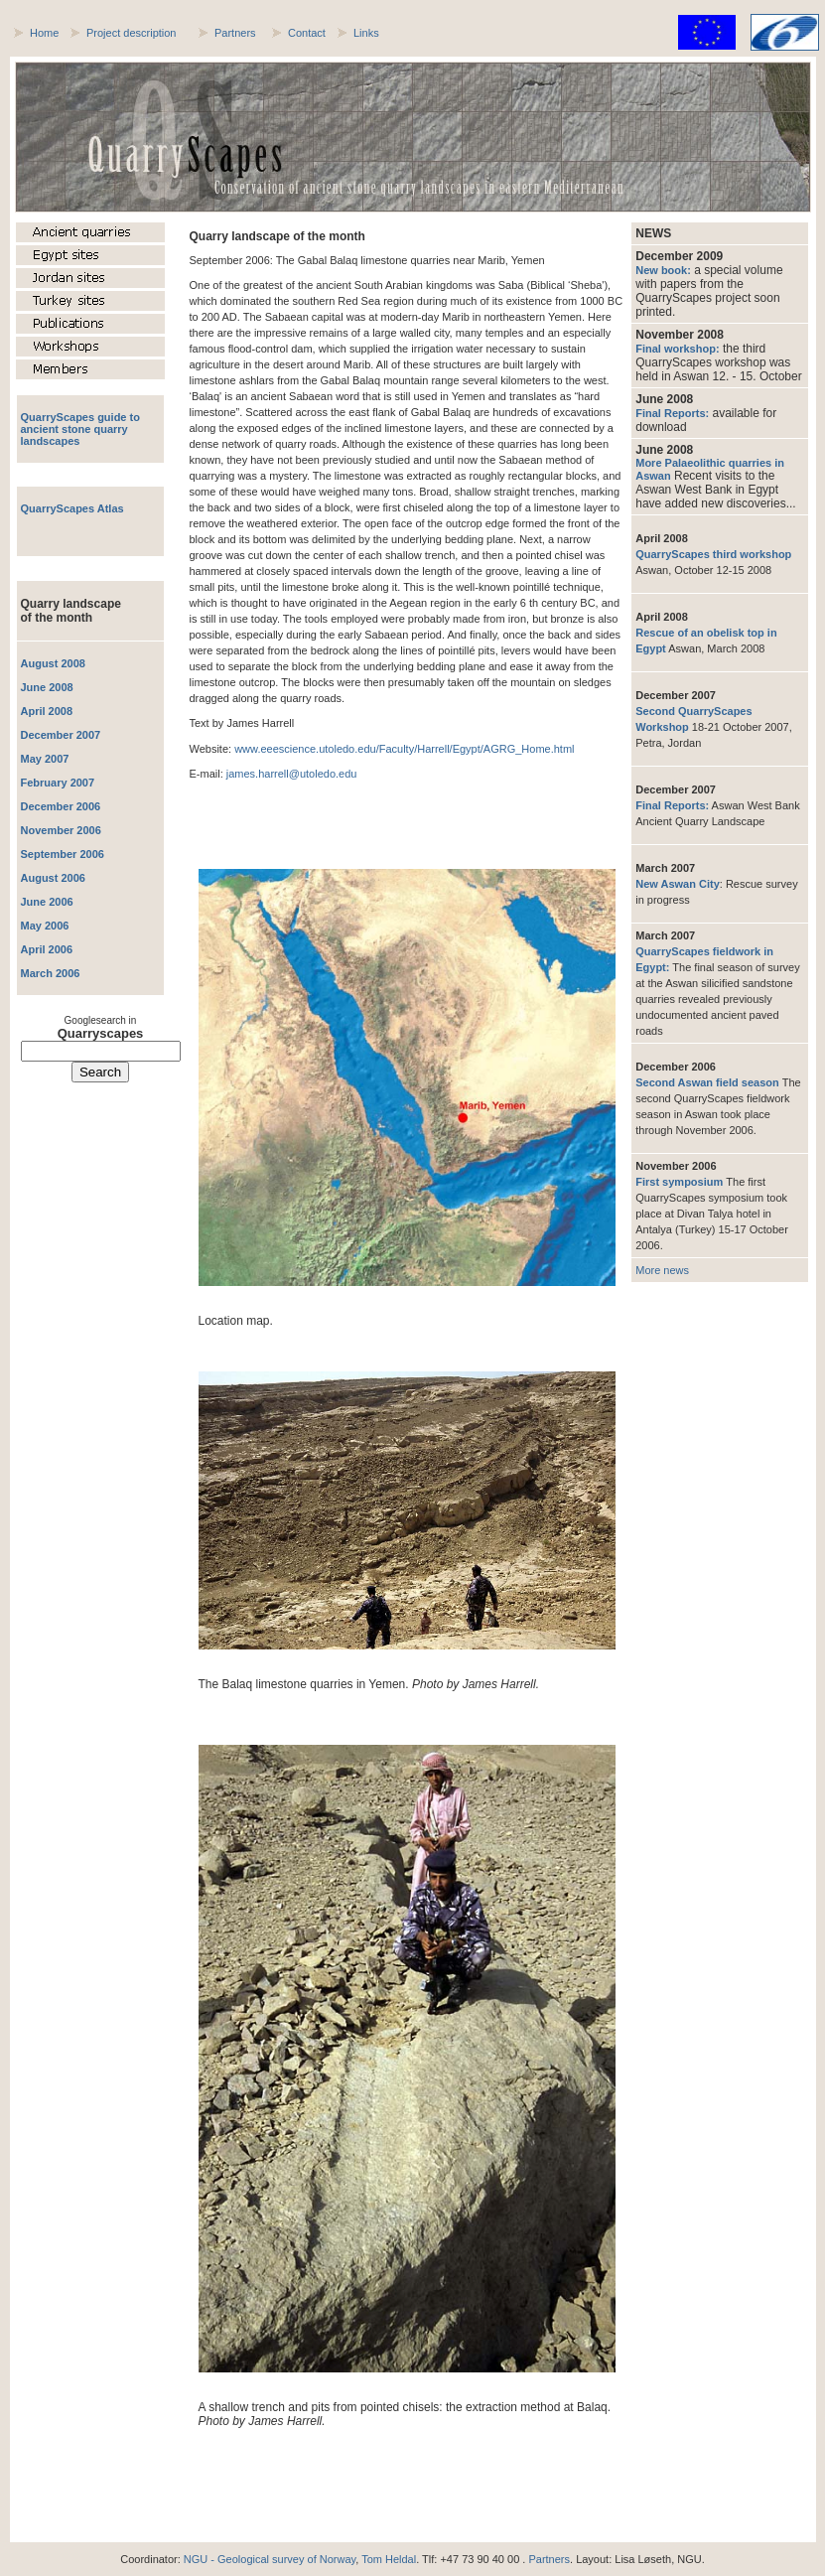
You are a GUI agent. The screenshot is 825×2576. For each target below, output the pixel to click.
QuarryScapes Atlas (72, 508)
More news (662, 1270)
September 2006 (62, 854)
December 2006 (61, 806)
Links (366, 33)
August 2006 (53, 878)
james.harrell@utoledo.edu (291, 774)
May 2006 (45, 925)
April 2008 (47, 711)
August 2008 (53, 663)
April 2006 (47, 949)
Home (44, 33)
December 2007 (61, 735)
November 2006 (61, 830)
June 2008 (47, 687)
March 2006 (50, 973)
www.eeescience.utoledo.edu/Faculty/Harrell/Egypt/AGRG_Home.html (404, 749)
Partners (235, 33)
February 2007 (58, 782)
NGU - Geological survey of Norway (269, 2559)
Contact (307, 33)
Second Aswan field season (708, 1082)
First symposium (680, 1182)
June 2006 (47, 902)
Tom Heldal (388, 2559)
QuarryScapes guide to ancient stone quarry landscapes (80, 429)
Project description (131, 33)
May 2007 (45, 759)
